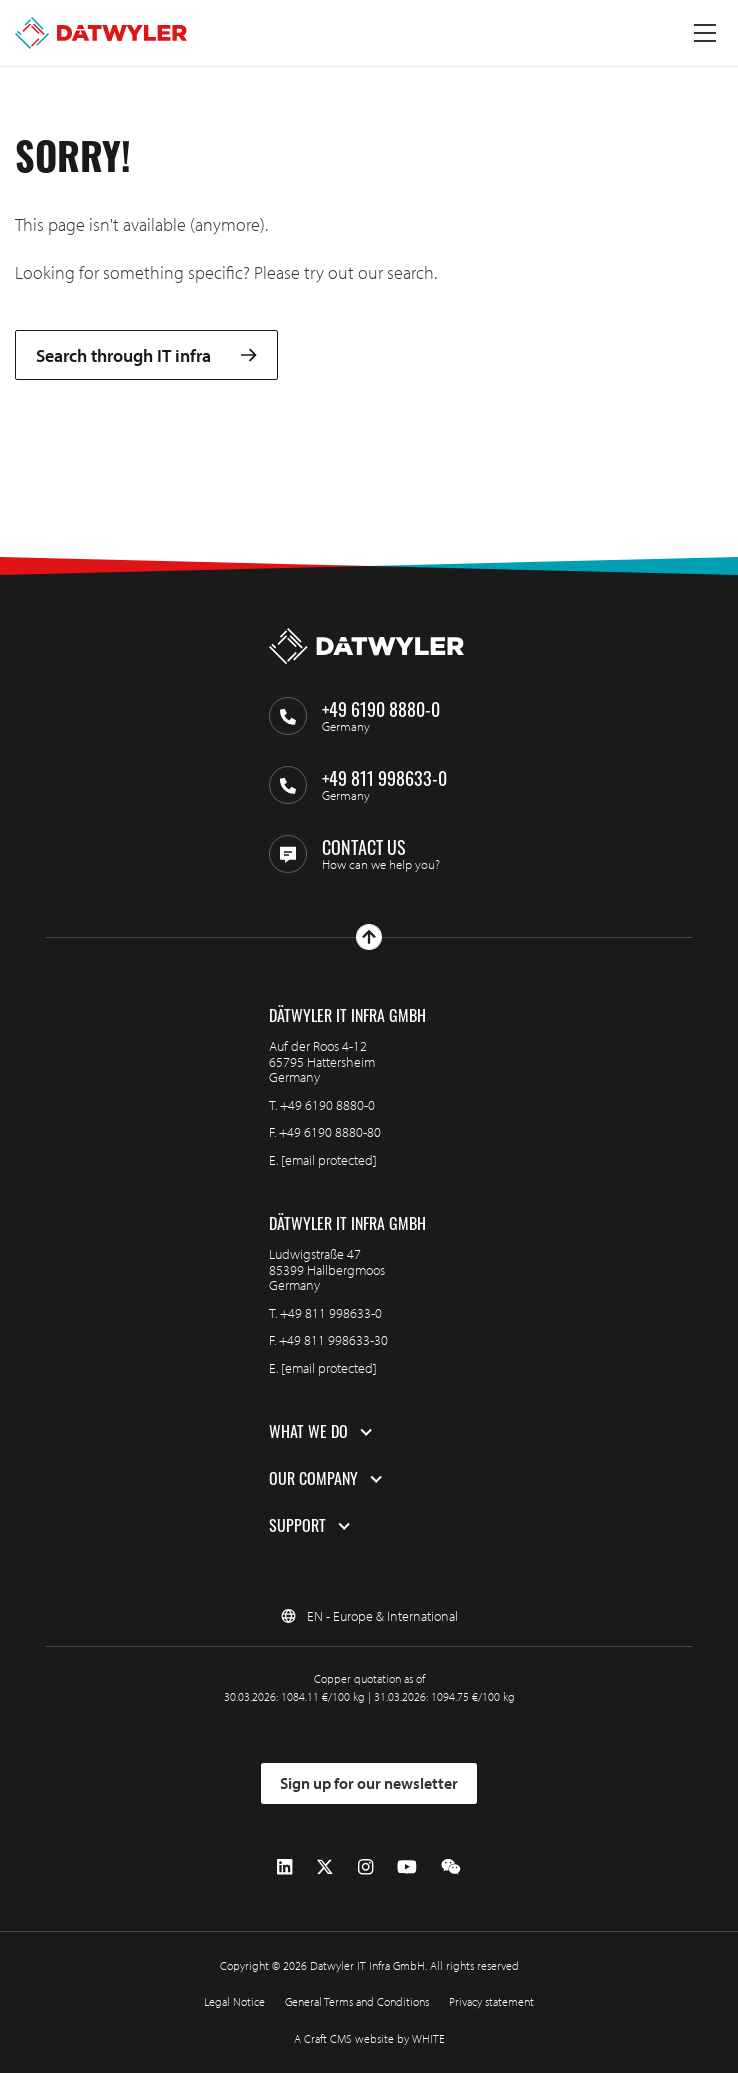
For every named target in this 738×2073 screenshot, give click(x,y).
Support (297, 1526)
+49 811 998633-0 (331, 1313)
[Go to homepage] (101, 33)
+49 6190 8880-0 (327, 1105)
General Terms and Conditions (357, 2001)
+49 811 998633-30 (333, 1340)
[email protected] (329, 1160)
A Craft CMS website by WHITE (369, 2038)
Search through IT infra (146, 355)
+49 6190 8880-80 (330, 1132)
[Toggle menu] (705, 33)
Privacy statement (491, 2001)
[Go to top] (369, 937)
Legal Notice (234, 2001)
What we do (308, 1432)
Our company (313, 1479)
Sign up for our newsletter (369, 1783)
